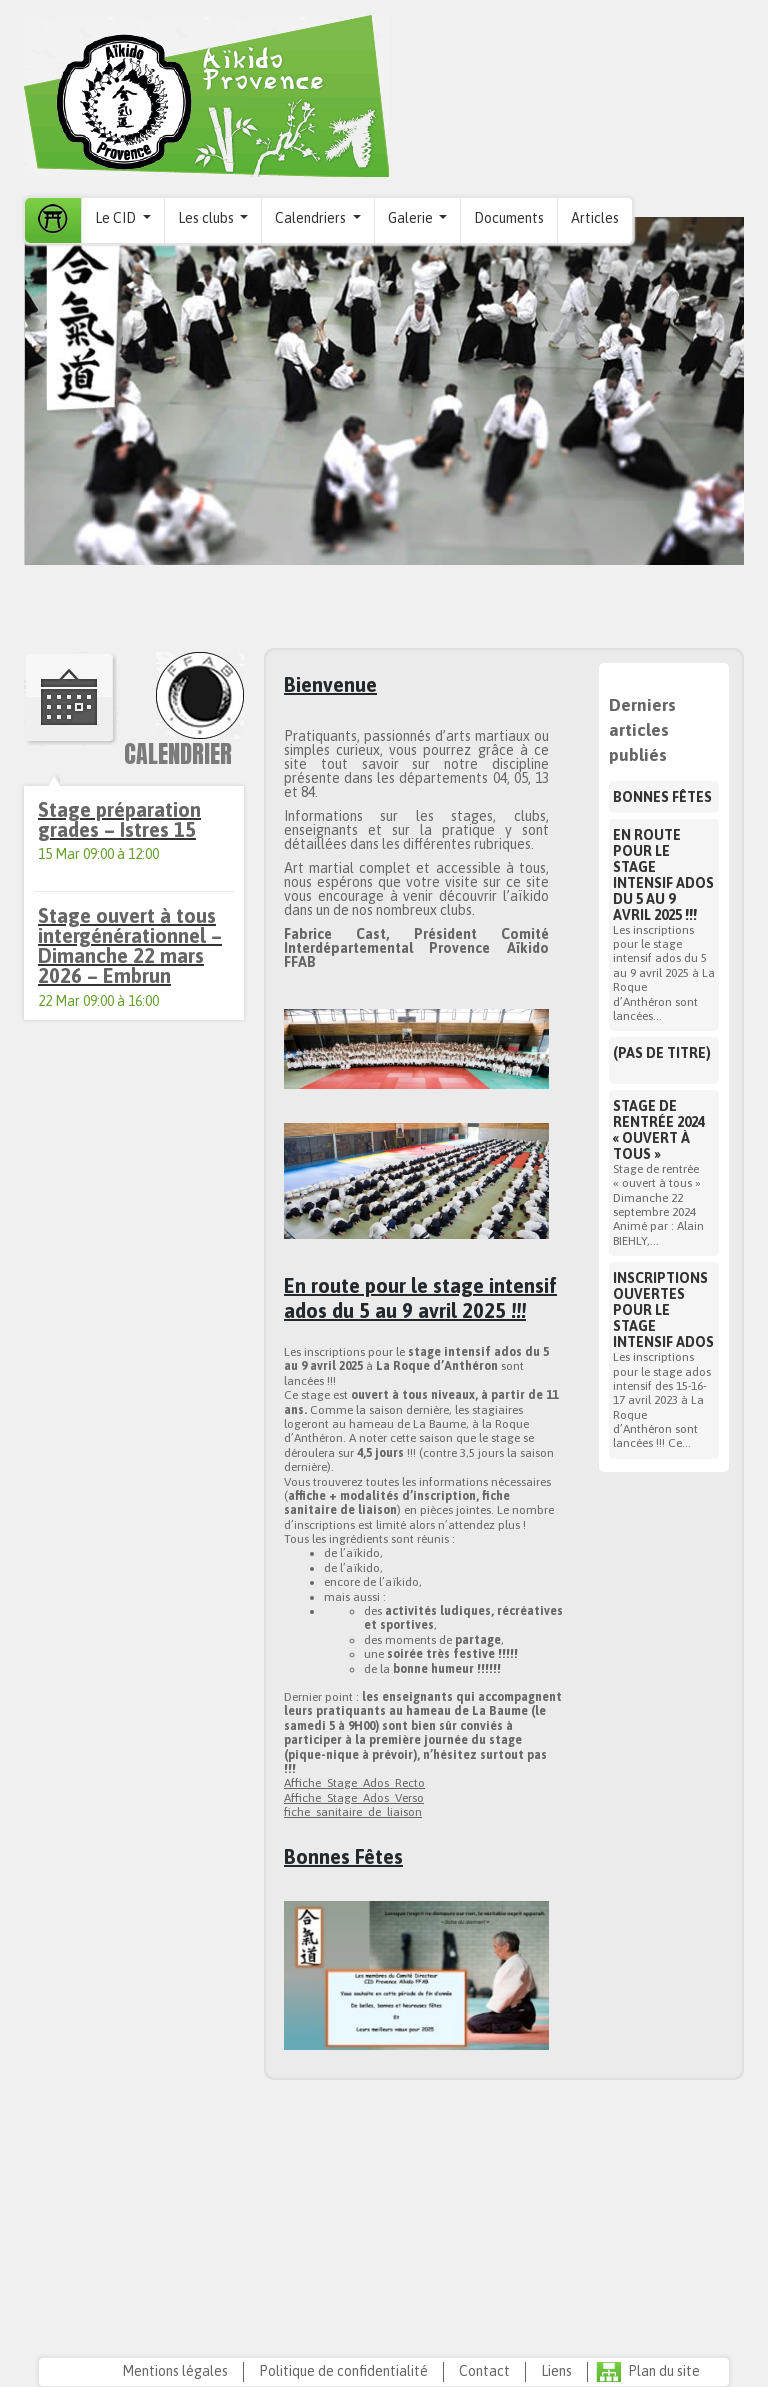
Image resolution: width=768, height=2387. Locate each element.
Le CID (117, 218)
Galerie (412, 218)
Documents (509, 218)
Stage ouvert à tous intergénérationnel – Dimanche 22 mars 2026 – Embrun (130, 945)
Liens (556, 2371)
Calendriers (312, 218)
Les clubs (207, 218)
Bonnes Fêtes (343, 1856)
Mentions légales (175, 2371)
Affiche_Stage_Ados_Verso (354, 1798)
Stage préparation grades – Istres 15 (119, 819)
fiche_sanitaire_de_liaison (353, 1812)
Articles (595, 218)
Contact (484, 2371)
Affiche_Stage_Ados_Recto (354, 1783)
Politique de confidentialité (343, 2371)
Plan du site (664, 2371)
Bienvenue (330, 684)
